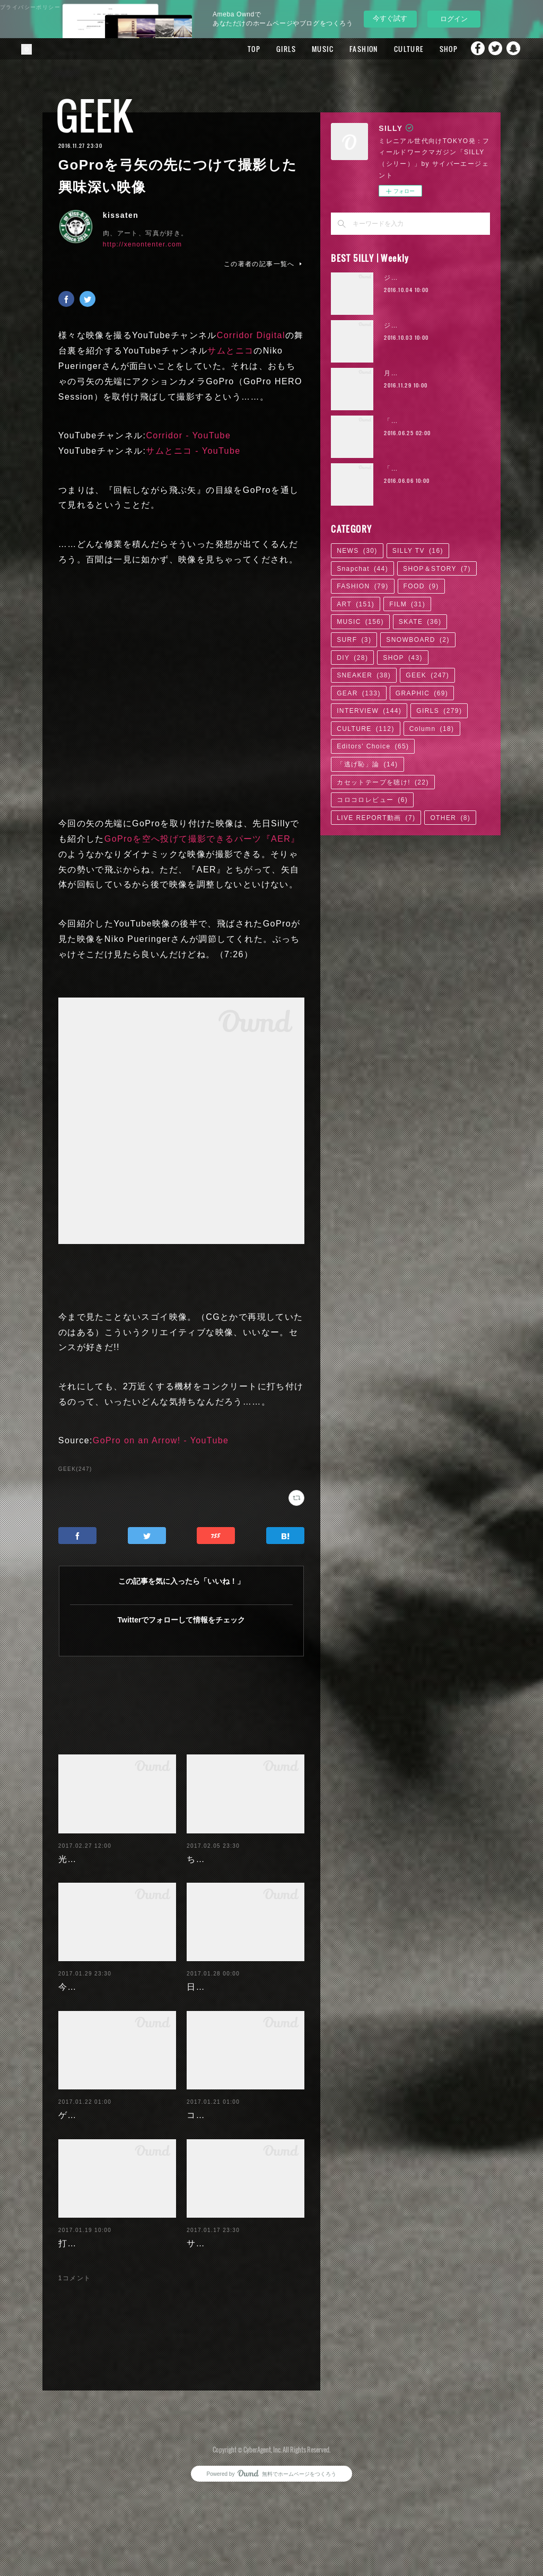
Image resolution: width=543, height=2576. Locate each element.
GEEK (95, 115)
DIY (352, 657)
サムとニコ (230, 350)
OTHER (450, 818)
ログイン (454, 19)
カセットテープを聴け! (383, 782)
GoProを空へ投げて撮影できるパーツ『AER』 (202, 838)
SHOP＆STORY (437, 568)
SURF (354, 639)
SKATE (420, 621)
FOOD (421, 586)
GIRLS (268, 48)
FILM (407, 604)
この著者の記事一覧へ (264, 264)
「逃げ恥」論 (367, 764)
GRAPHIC (422, 693)
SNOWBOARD (418, 639)
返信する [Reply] (286, 2429)
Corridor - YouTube (188, 435)
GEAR (359, 693)
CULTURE (391, 48)
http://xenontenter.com (142, 244)
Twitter (493, 49)
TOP (236, 48)
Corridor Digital (251, 335)
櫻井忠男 (99, 2400)
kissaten (120, 215)
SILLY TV (417, 550)
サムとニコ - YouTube (193, 450)
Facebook (471, 49)
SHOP (430, 48)
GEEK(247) (75, 1469)
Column (431, 729)
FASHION (345, 48)
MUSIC (305, 48)
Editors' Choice (373, 746)
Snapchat (514, 49)
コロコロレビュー (372, 800)
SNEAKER (364, 675)
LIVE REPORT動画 (376, 818)
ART (355, 604)
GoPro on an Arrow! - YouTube (161, 1440)
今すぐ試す (390, 18)
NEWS (357, 550)
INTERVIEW (369, 710)
